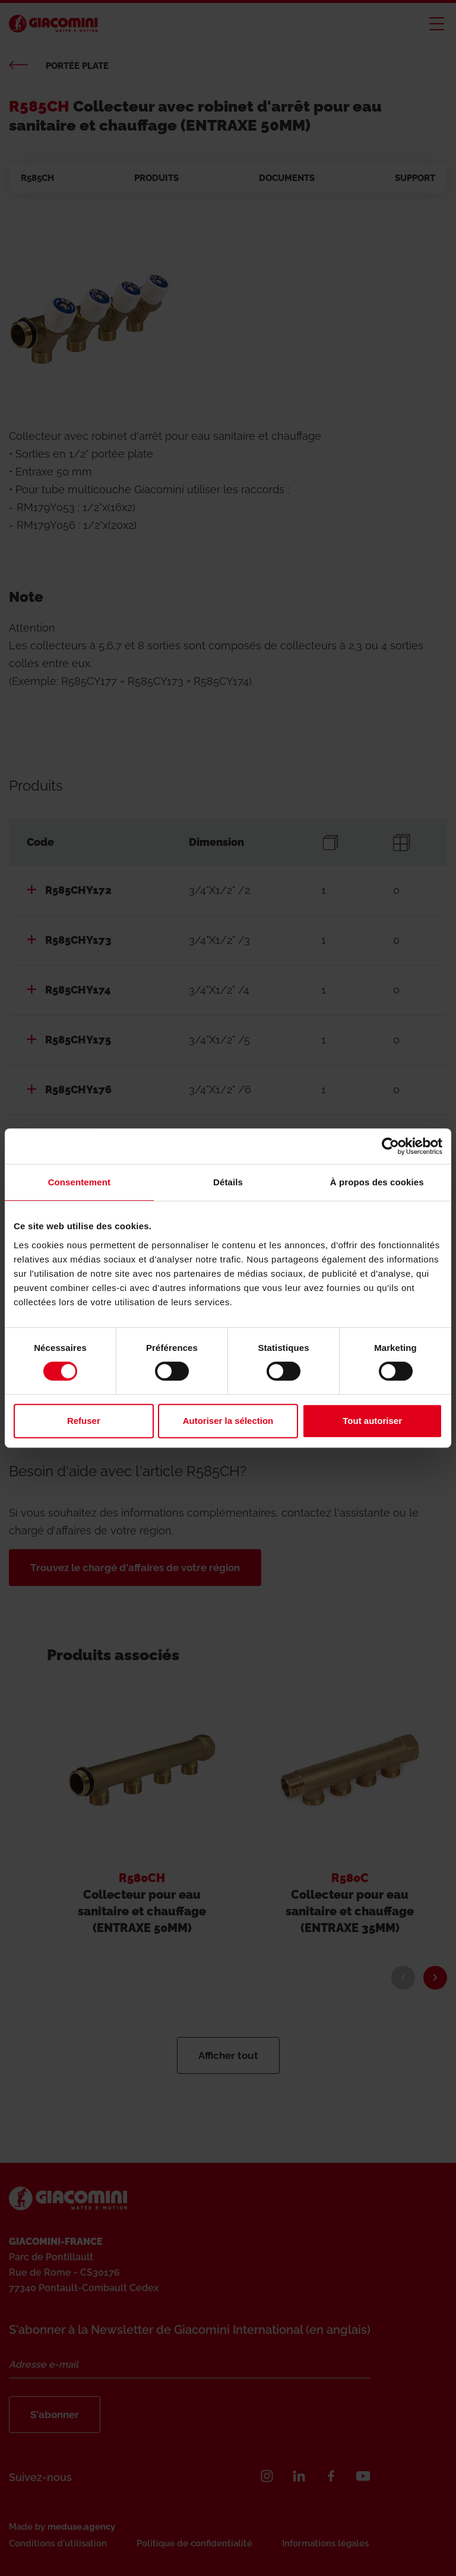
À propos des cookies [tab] (377, 1182)
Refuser (83, 1421)
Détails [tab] (228, 1182)
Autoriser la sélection (228, 1421)
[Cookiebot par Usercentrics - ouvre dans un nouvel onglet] (390, 1146)
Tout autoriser (372, 1421)
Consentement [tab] (79, 1182)
